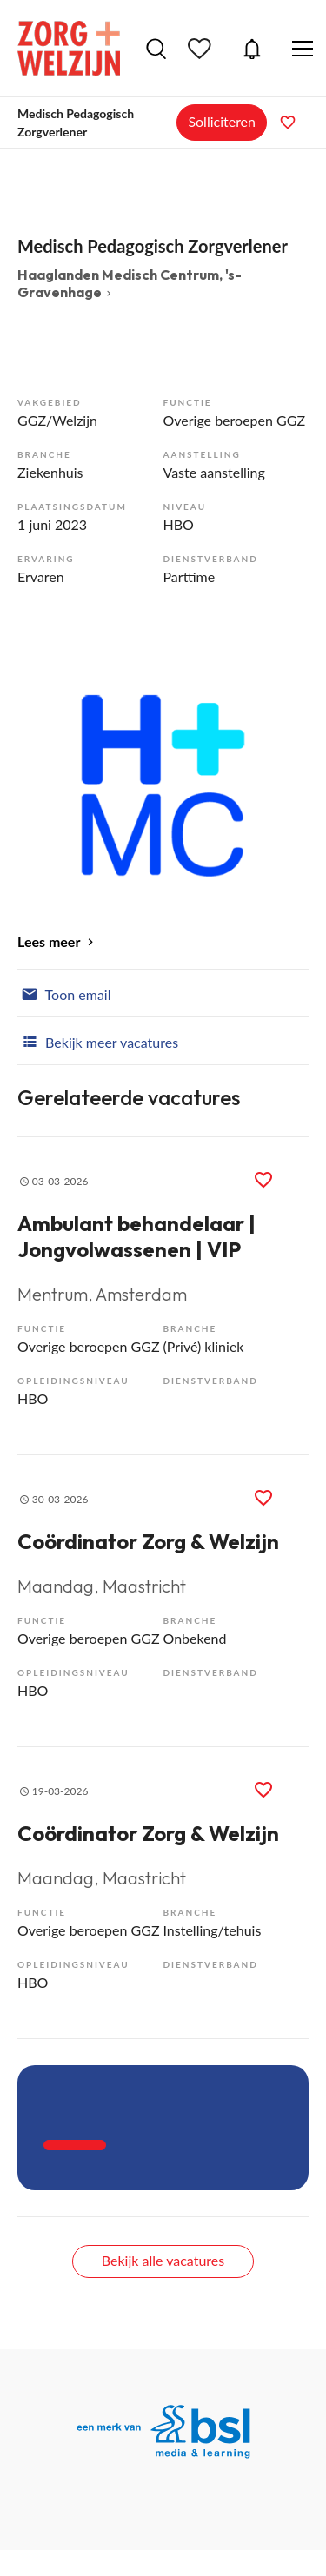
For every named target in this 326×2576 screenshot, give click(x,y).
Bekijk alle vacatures (163, 2260)
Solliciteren (222, 121)
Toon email (63, 993)
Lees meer (48, 941)
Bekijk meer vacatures (97, 1040)
